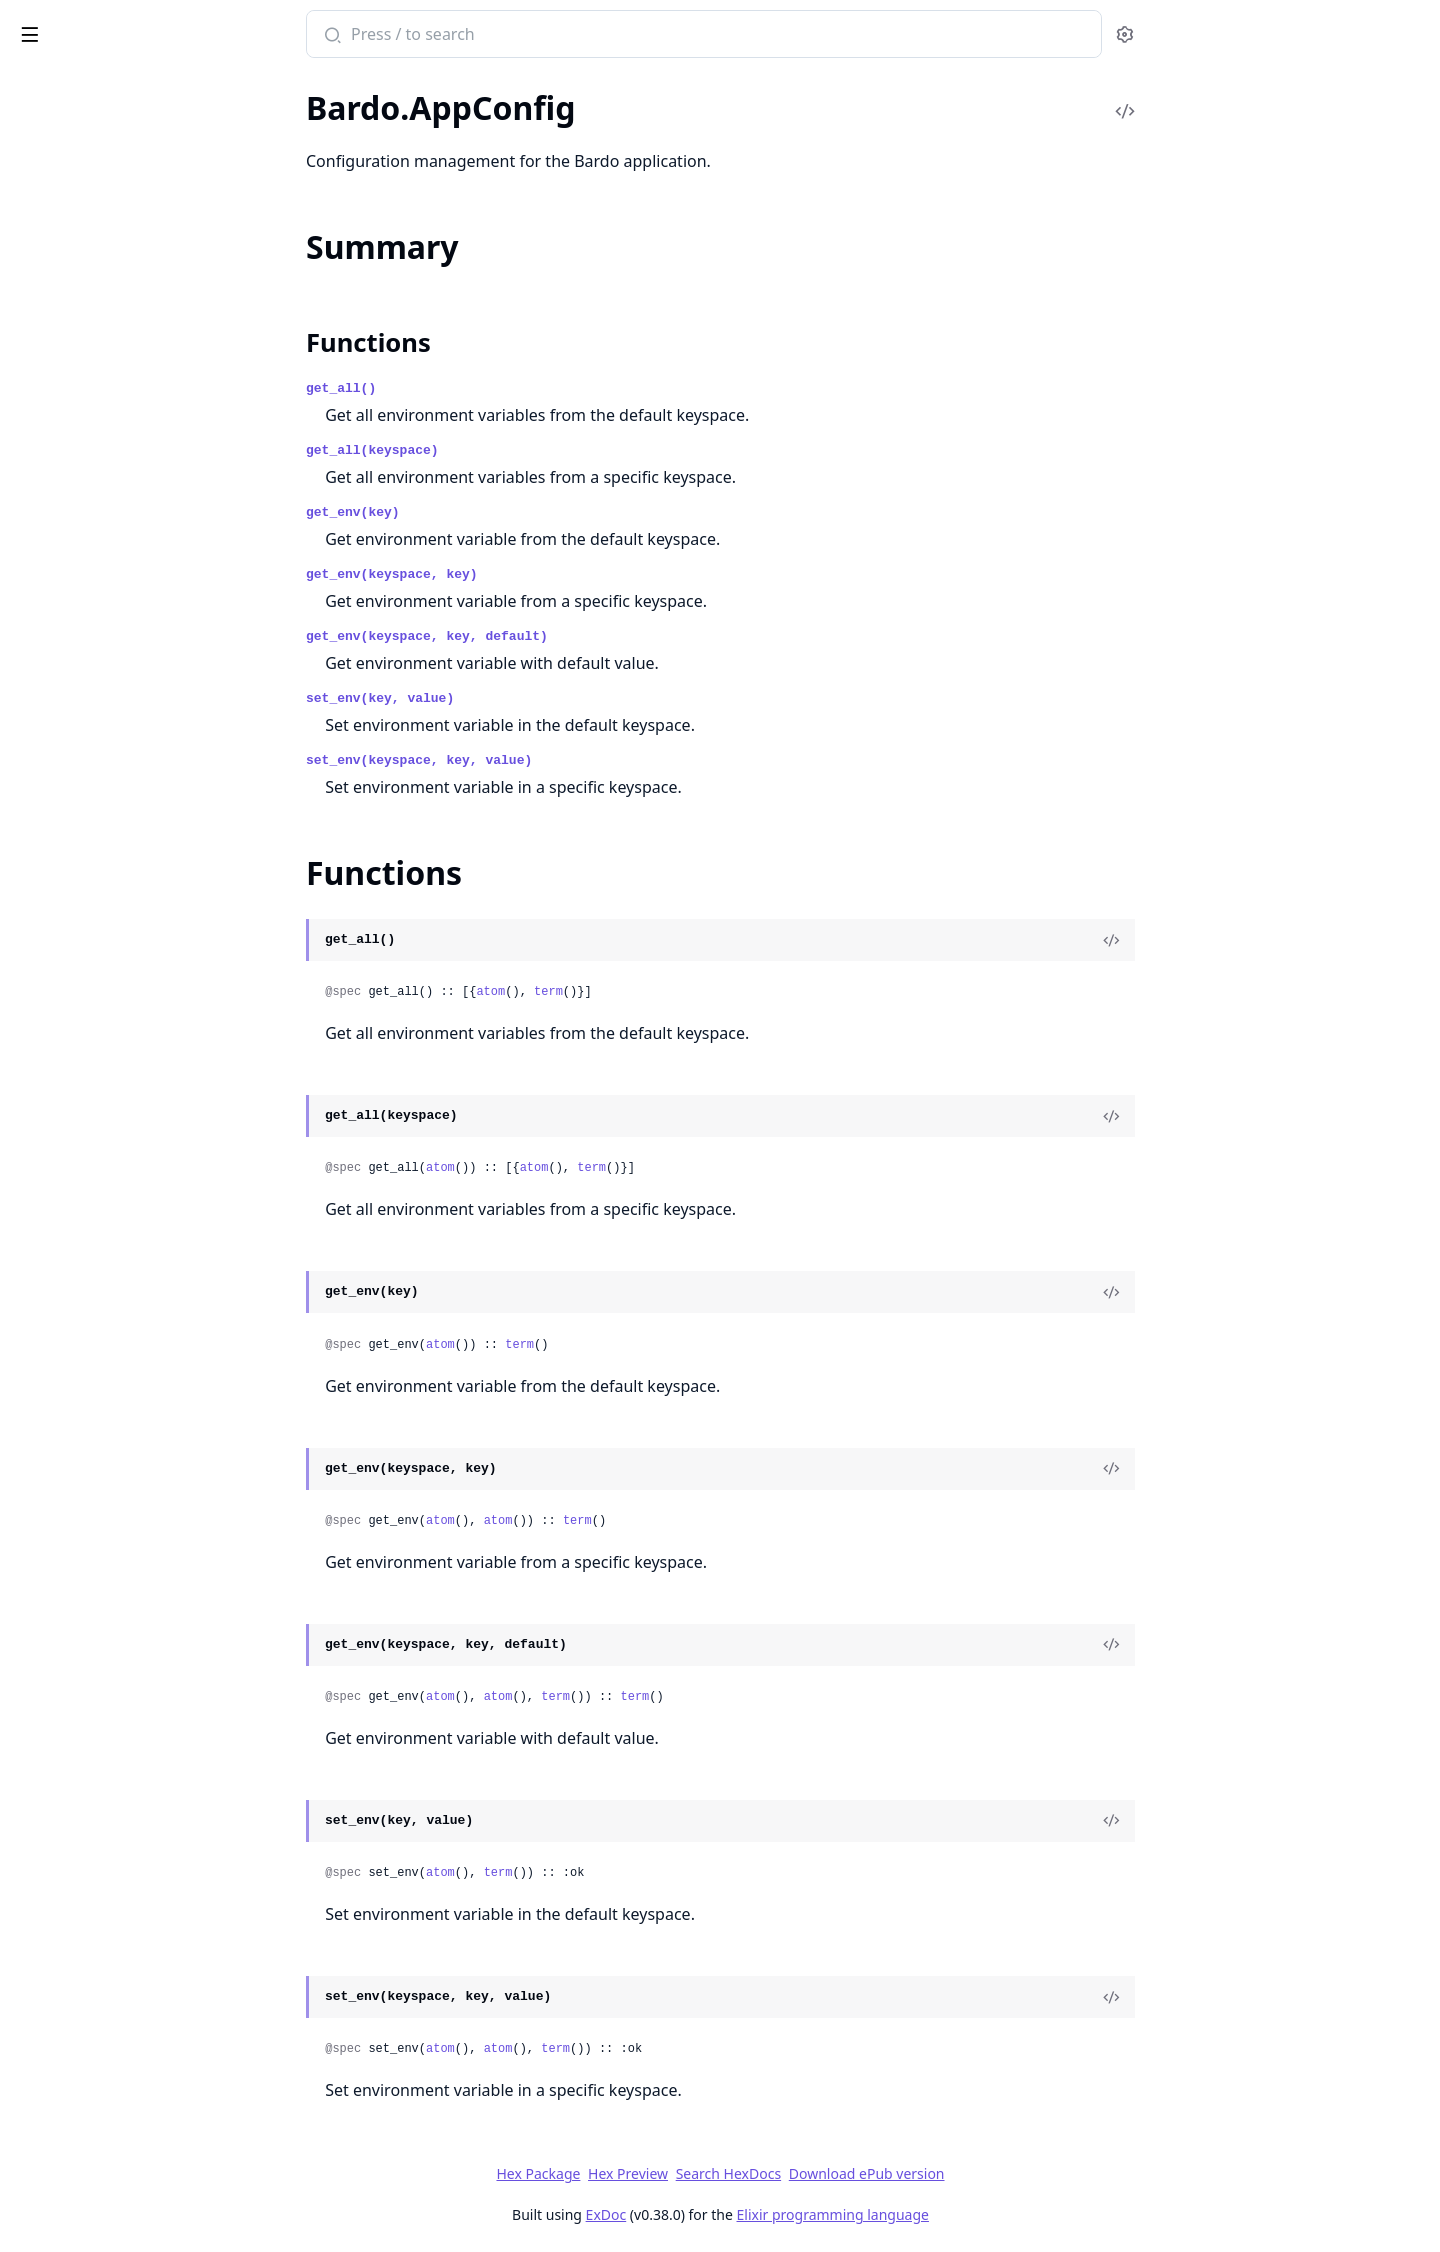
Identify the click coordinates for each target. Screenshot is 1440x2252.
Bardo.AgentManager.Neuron (116, 1667)
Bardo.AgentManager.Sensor (113, 1694)
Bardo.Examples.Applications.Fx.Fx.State (142, 273)
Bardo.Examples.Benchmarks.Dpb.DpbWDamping (142, 462)
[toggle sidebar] (273, 31)
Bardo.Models (62, 1517)
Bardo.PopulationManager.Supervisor (142, 975)
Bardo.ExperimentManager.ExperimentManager (142, 543)
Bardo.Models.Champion (100, 651)
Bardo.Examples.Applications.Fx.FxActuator (142, 300)
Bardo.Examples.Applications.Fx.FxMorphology (142, 327)
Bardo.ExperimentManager (107, 1490)
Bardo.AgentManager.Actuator (120, 1613)
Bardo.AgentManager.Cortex (113, 1640)
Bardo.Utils (53, 2187)
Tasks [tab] (219, 85)
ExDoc (755, 2214)
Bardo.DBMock (67, 2064)
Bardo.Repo (54, 1029)
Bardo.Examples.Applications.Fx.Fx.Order (142, 219)
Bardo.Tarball (59, 1245)
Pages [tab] (36, 85)
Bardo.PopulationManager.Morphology (142, 1845)
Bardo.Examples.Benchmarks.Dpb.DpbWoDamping (142, 489)
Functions (69, 1427)
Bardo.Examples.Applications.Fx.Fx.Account (142, 192)
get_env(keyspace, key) (542, 574)
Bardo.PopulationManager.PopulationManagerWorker (142, 921)
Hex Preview (778, 2173)
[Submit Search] (480, 36)
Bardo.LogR (54, 624)
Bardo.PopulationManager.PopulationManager (142, 840)
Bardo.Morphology (79, 678)
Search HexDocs (877, 2174)
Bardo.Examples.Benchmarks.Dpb (130, 1941)
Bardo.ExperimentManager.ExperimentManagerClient (142, 570)
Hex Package (688, 2173)
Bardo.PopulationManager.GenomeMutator (142, 1791)
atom (640, 992)
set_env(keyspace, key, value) (569, 760)
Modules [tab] (120, 85)
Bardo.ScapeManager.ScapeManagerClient (142, 1110)
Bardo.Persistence (76, 705)
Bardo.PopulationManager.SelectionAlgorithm (142, 1872)
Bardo (43, 24)
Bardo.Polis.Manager (86, 759)
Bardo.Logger (60, 2160)
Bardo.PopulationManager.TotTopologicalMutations (142, 1002)
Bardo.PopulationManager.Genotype (141, 1818)
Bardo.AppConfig (74, 1368)
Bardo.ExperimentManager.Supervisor (142, 597)
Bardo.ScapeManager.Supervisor (125, 1218)
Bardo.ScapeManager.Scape (108, 1056)
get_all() (491, 388)
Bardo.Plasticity (68, 732)
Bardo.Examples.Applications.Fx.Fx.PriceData (142, 246)
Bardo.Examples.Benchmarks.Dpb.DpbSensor (142, 435)
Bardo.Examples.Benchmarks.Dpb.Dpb (142, 381)
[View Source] (1261, 940)
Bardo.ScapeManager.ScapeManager (139, 1083)
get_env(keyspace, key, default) (577, 636)
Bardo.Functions (71, 2133)
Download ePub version (1016, 2173)
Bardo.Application (76, 1463)
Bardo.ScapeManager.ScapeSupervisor (142, 1137)
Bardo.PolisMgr (68, 1544)
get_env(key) (503, 512)
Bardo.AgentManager (88, 1341)
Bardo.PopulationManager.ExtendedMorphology (142, 813)
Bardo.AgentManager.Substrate (123, 1721)
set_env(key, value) (530, 698)
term (698, 992)
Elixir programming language (982, 2214)
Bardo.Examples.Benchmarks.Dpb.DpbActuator (142, 408)
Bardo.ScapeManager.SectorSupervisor (142, 1191)
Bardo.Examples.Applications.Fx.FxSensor (142, 354)
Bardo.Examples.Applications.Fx (124, 138)
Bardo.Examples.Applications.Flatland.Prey (142, 111)
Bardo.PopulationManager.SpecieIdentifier (142, 948)
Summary (67, 1403)
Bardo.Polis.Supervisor (92, 786)
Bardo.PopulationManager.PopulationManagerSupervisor (142, 894)
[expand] (280, 115)
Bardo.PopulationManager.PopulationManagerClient (142, 867)
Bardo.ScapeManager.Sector (110, 1164)
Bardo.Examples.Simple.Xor (108, 1968)
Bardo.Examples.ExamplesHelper (127, 516)
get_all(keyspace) (522, 450)
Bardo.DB (47, 2037)
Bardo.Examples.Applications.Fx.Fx (134, 165)
